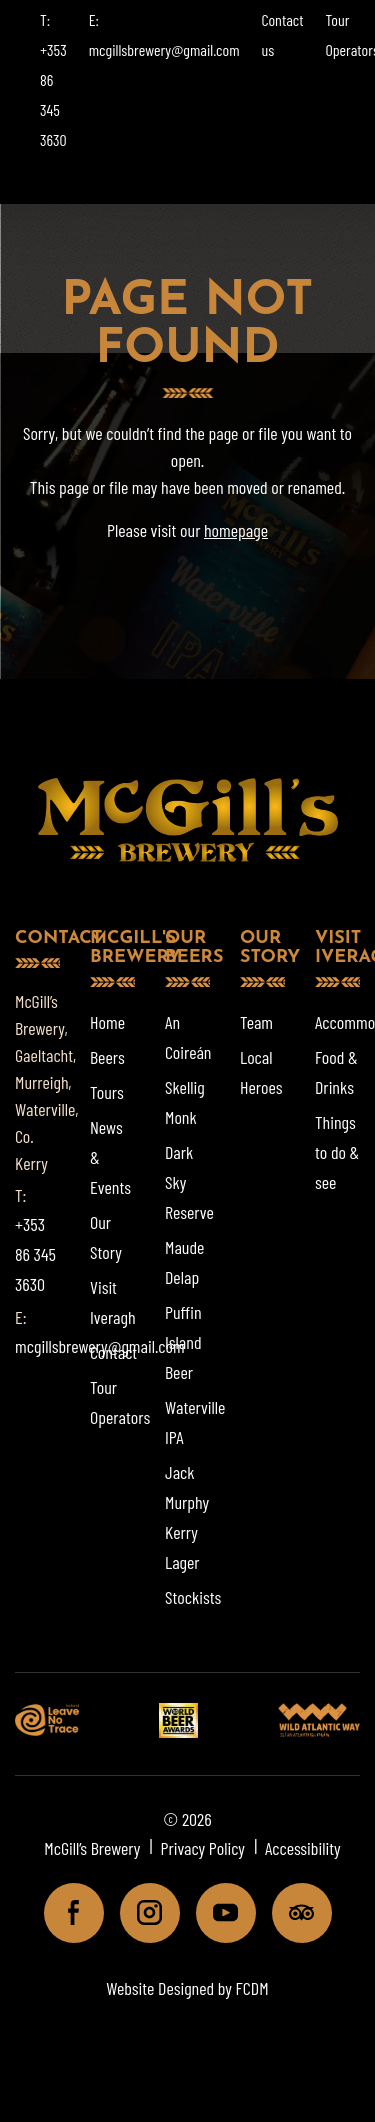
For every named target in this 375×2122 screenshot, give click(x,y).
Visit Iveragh (113, 1302)
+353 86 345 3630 (35, 1254)
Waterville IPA (195, 1422)
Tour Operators (120, 1402)
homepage (236, 530)
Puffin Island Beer (183, 1342)
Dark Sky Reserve (189, 1182)
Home (107, 1022)
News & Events (110, 1157)
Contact (113, 1352)
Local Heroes (261, 1072)
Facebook (65, 1912)
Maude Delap (184, 1262)
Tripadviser (293, 1912)
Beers (107, 1057)
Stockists (193, 1597)
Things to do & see (337, 1152)
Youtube (217, 1912)
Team (256, 1022)
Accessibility (303, 1848)
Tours (107, 1092)
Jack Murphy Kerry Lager (187, 1517)
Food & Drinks (336, 1072)
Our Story (106, 1237)
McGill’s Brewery (92, 1848)
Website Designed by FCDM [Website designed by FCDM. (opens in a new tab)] (187, 1988)
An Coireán (188, 1037)
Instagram (141, 1912)
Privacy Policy (202, 1848)
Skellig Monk (185, 1102)
